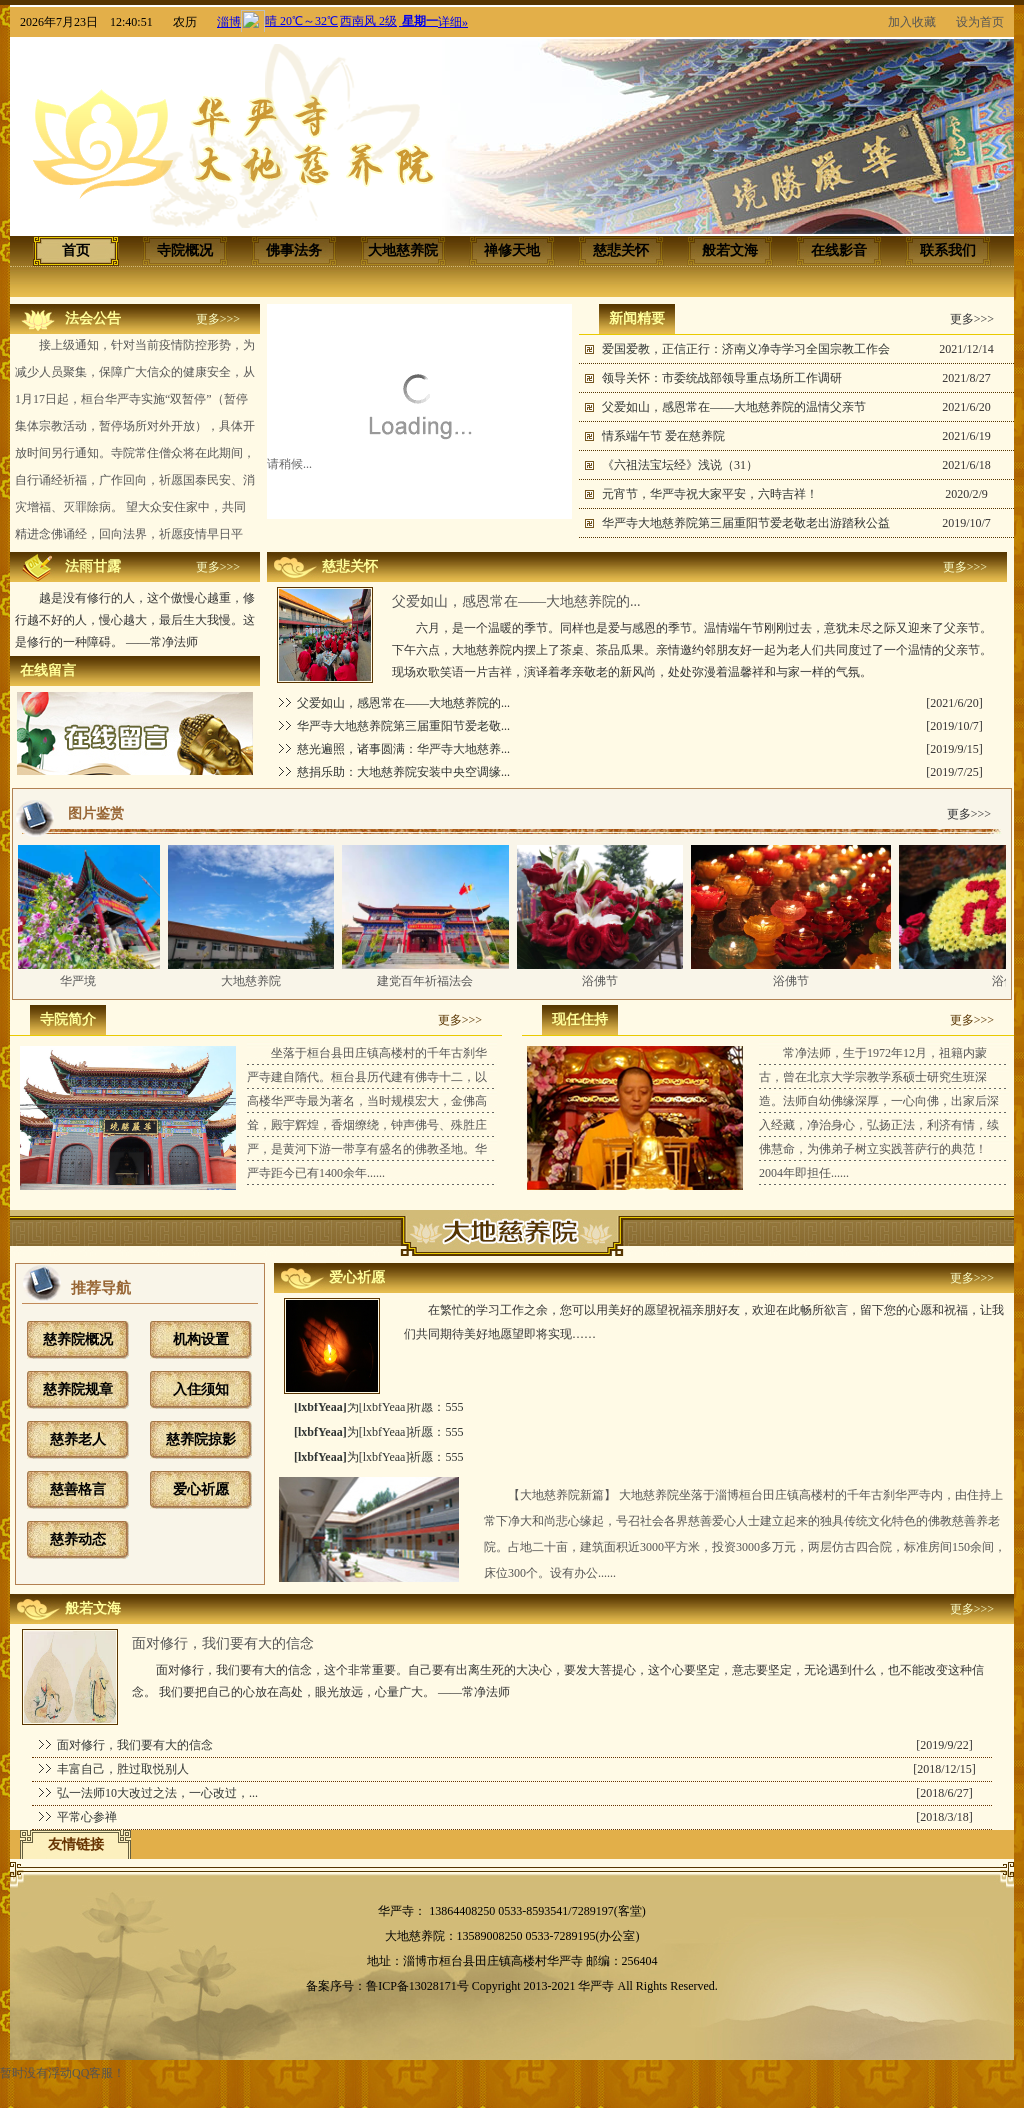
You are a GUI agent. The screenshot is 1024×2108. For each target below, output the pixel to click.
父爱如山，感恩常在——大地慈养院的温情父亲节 (734, 407)
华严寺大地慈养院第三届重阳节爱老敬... (403, 726)
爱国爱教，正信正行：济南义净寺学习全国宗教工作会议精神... (746, 352)
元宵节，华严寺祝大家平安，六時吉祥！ (710, 494)
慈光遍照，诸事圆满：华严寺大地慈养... (403, 749)
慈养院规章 (78, 1389)
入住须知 (201, 1389)
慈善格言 (78, 1489)
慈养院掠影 (201, 1439)
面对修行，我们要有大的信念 (135, 1745)
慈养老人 (78, 1439)
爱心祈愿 (201, 1489)
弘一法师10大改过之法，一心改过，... (157, 1793)
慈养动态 (78, 1539)
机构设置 (201, 1339)
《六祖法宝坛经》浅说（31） (680, 465)
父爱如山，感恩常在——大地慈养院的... (403, 703)
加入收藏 (912, 22)
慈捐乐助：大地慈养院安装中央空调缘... (403, 772)
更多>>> (218, 319)
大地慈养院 (256, 981)
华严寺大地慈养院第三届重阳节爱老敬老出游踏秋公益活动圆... (746, 526)
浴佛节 (605, 981)
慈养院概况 (78, 1339)
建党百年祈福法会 (430, 981)
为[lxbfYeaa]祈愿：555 (378, 1412)
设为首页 (980, 22)
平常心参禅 (87, 1817)
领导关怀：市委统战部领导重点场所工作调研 (722, 378)
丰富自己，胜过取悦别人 (123, 1769)
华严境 (83, 981)
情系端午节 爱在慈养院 (663, 436)
